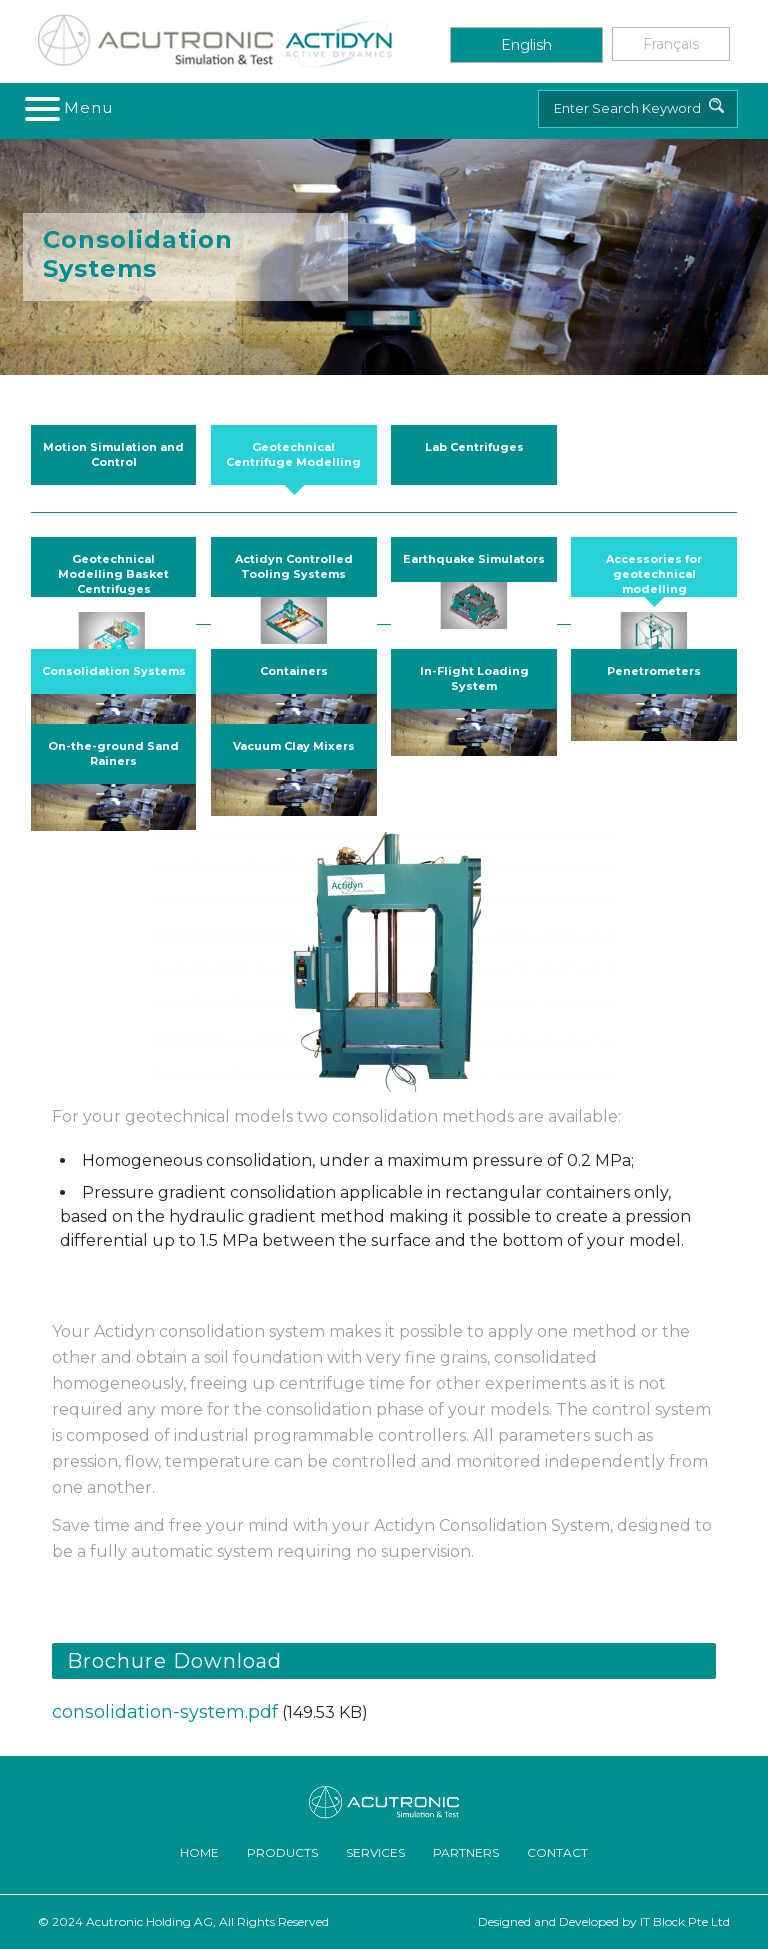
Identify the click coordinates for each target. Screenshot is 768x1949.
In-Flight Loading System (474, 678)
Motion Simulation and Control (113, 454)
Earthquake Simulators (474, 559)
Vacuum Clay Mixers (294, 746)
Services (375, 1852)
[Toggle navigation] (70, 108)
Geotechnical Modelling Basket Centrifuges (113, 574)
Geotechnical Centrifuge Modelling (293, 454)
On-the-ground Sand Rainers (113, 753)
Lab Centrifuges (474, 447)
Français (671, 44)
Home (199, 1852)
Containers (294, 671)
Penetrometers (654, 671)
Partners (466, 1852)
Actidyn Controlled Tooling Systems (294, 566)
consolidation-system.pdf (165, 1712)
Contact (557, 1852)
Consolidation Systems (114, 671)
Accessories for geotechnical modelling (654, 574)
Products (282, 1852)
